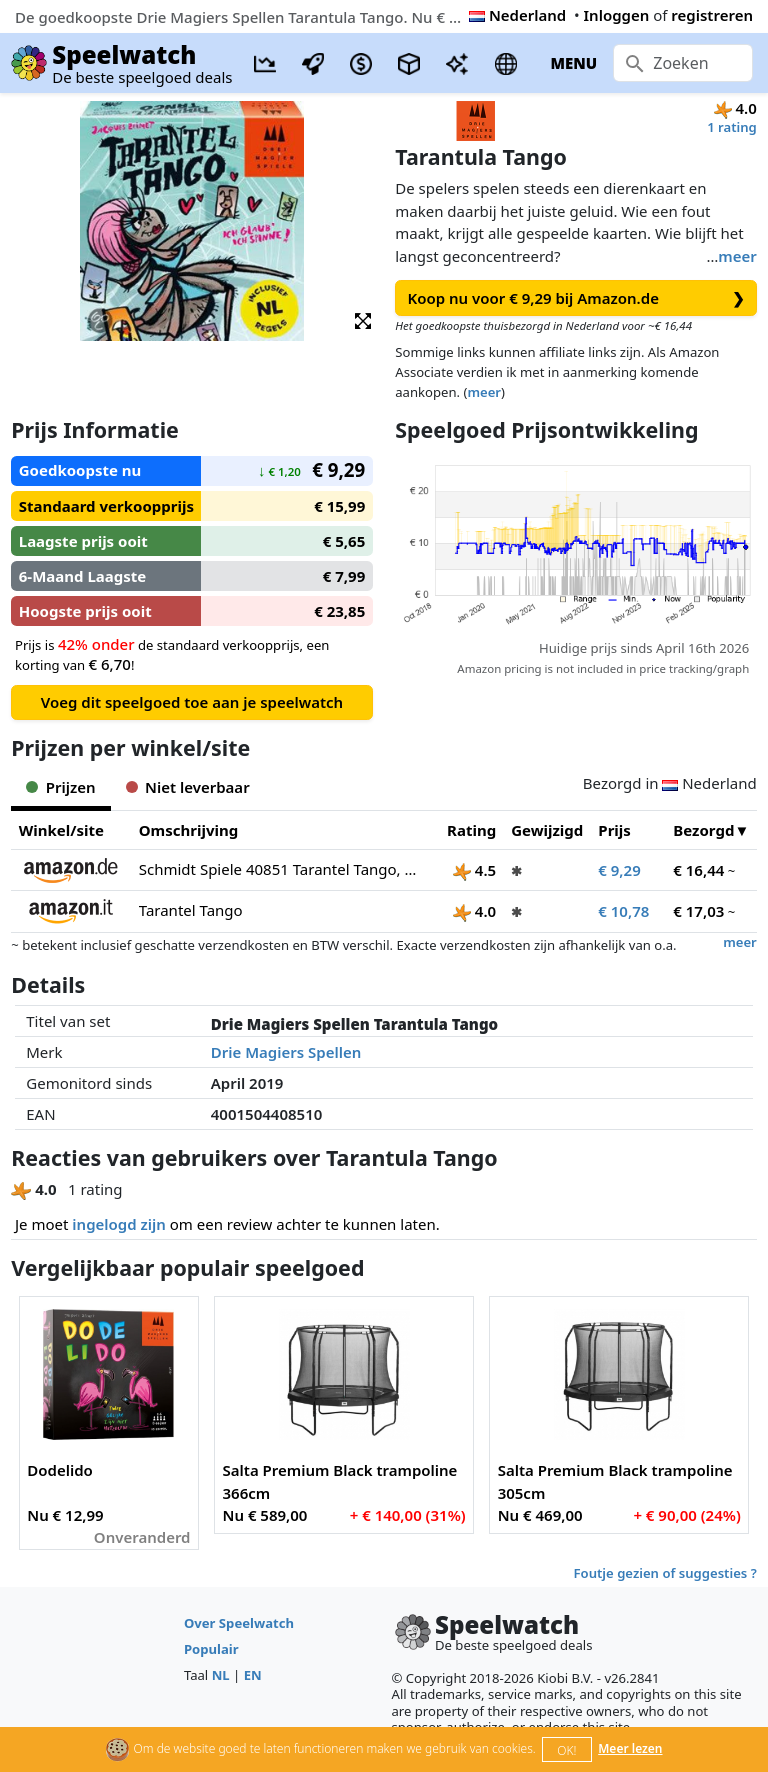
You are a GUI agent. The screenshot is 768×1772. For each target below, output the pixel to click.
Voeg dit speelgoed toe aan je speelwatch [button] (192, 702)
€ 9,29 (619, 870)
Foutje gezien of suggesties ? (665, 1573)
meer (737, 256)
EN (253, 1675)
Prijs (614, 830)
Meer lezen (630, 1748)
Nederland (517, 15)
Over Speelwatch (239, 1623)
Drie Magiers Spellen (286, 1052)
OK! (566, 1750)
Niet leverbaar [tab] (188, 787)
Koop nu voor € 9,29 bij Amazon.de (576, 298)
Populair (211, 1649)
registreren (712, 15)
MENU (573, 63)
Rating (471, 830)
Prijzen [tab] (60, 787)
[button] (363, 319)
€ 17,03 (698, 911)
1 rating (732, 127)
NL (221, 1675)
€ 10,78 (623, 911)
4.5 (474, 870)
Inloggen (617, 15)
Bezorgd (703, 830)
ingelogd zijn (118, 1224)
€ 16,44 (698, 870)
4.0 (474, 911)
